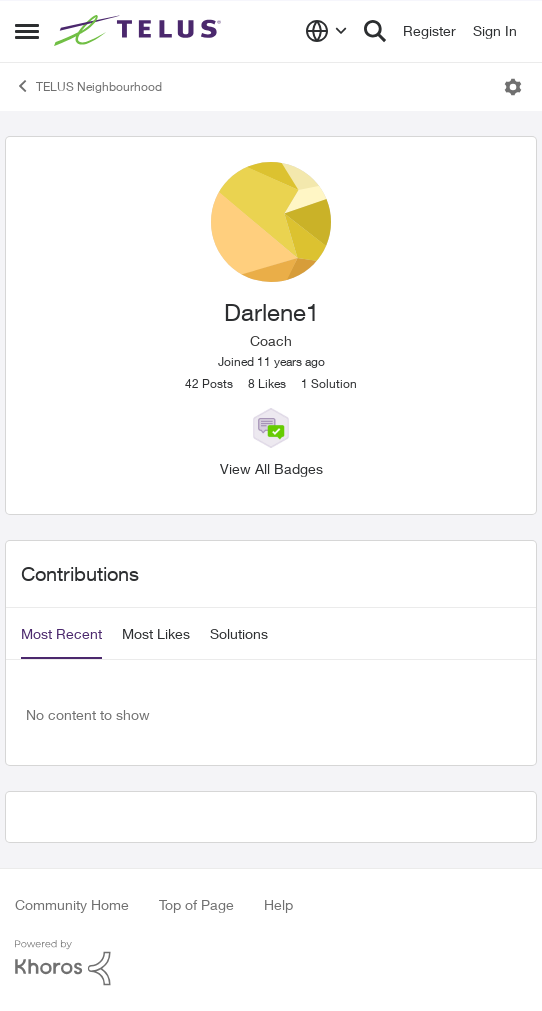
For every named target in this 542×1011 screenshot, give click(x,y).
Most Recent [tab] (61, 633)
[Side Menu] (27, 31)
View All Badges (271, 468)
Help (278, 904)
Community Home (72, 904)
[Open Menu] (513, 87)
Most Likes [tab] (156, 633)
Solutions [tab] (239, 633)
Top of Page (196, 904)
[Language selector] (326, 31)
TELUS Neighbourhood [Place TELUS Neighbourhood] (88, 86)
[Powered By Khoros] (271, 963)
